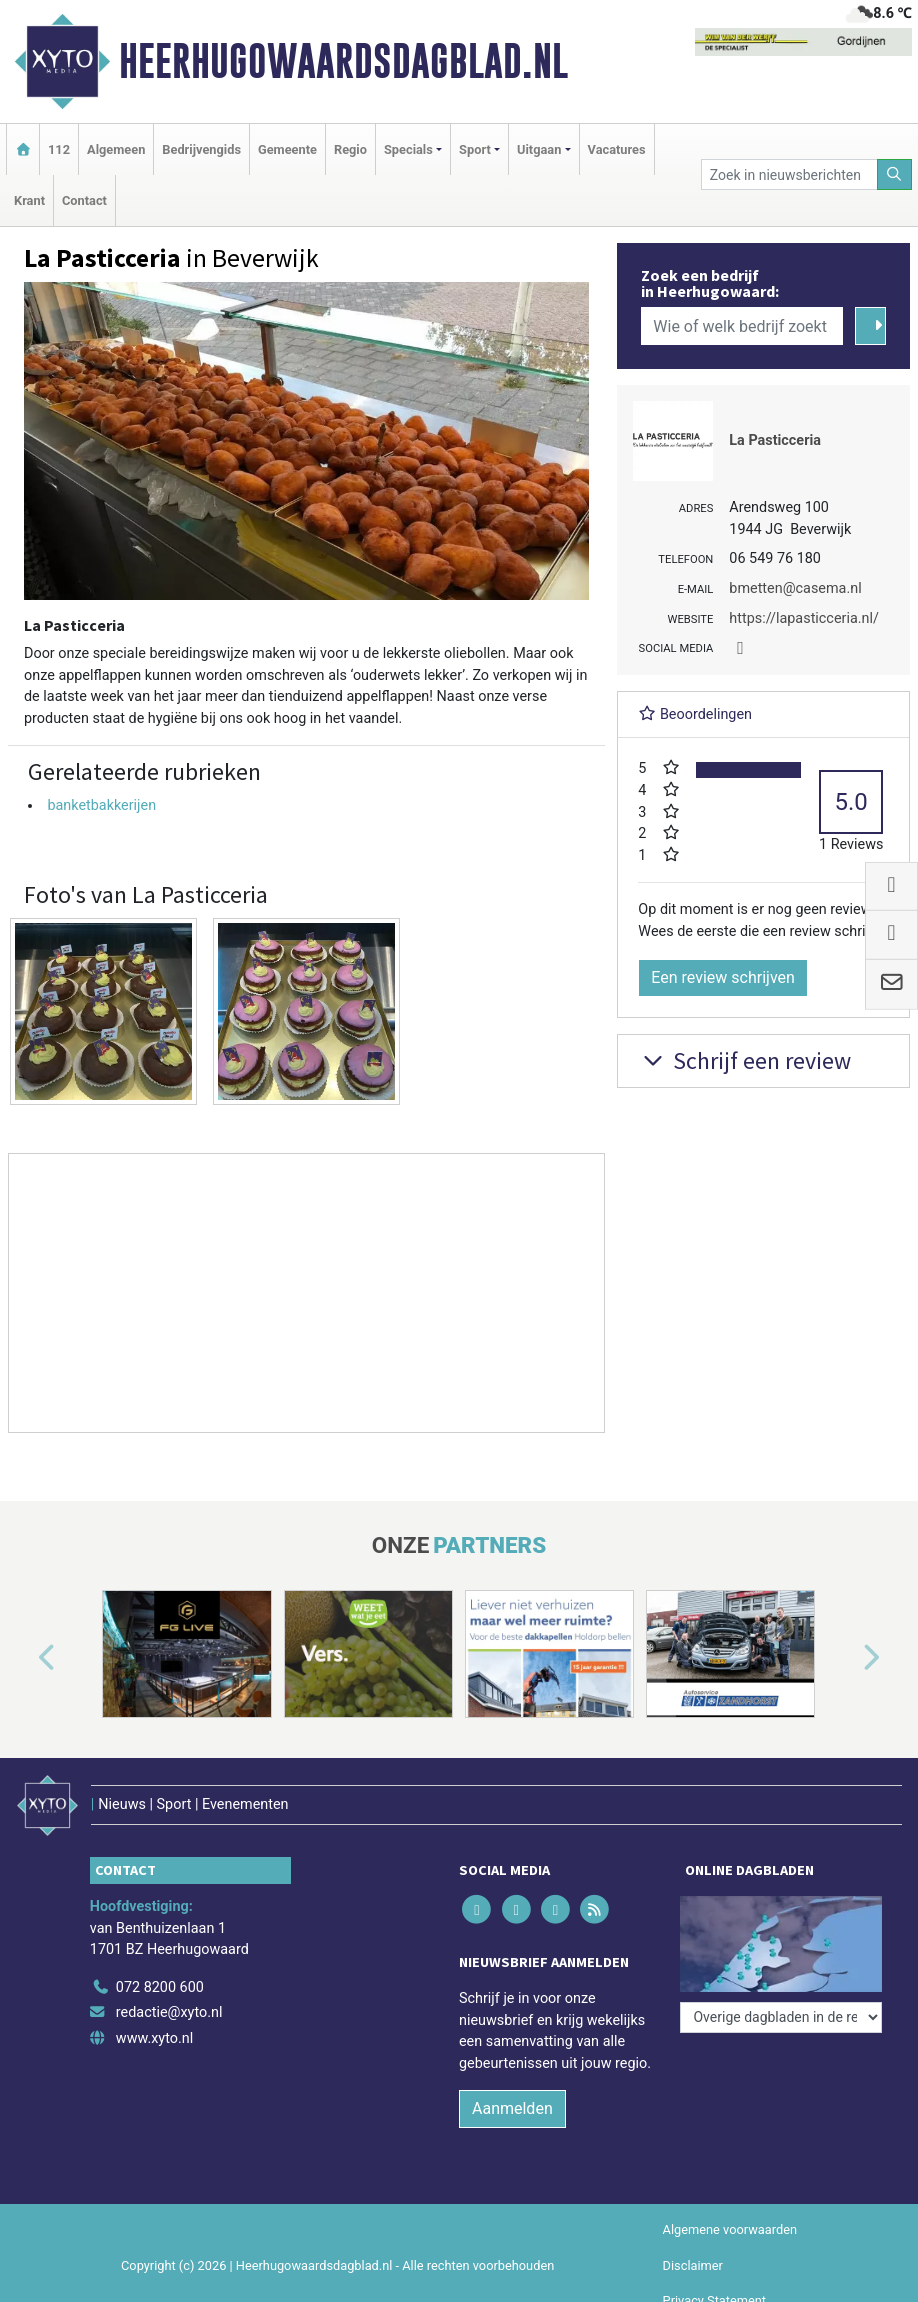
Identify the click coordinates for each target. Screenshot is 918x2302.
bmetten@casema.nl (795, 588)
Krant (29, 200)
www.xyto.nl (154, 2038)
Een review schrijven (723, 977)
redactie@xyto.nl (169, 2012)
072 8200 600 (160, 1987)
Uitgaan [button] (539, 149)
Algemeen (116, 149)
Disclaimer (693, 2265)
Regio (350, 149)
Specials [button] (408, 149)
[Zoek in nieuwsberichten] (789, 174)
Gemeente (287, 149)
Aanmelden (512, 2108)
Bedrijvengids (201, 149)
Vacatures (617, 149)
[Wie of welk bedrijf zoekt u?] (742, 326)
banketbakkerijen (101, 805)
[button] (24, 1657)
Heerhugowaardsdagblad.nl (343, 61)
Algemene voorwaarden (730, 2229)
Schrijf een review (744, 1060)
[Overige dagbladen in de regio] (781, 2017)
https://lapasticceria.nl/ (804, 618)
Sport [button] (475, 149)
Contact (84, 200)
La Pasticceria (775, 440)
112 (59, 149)
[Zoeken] (895, 174)
